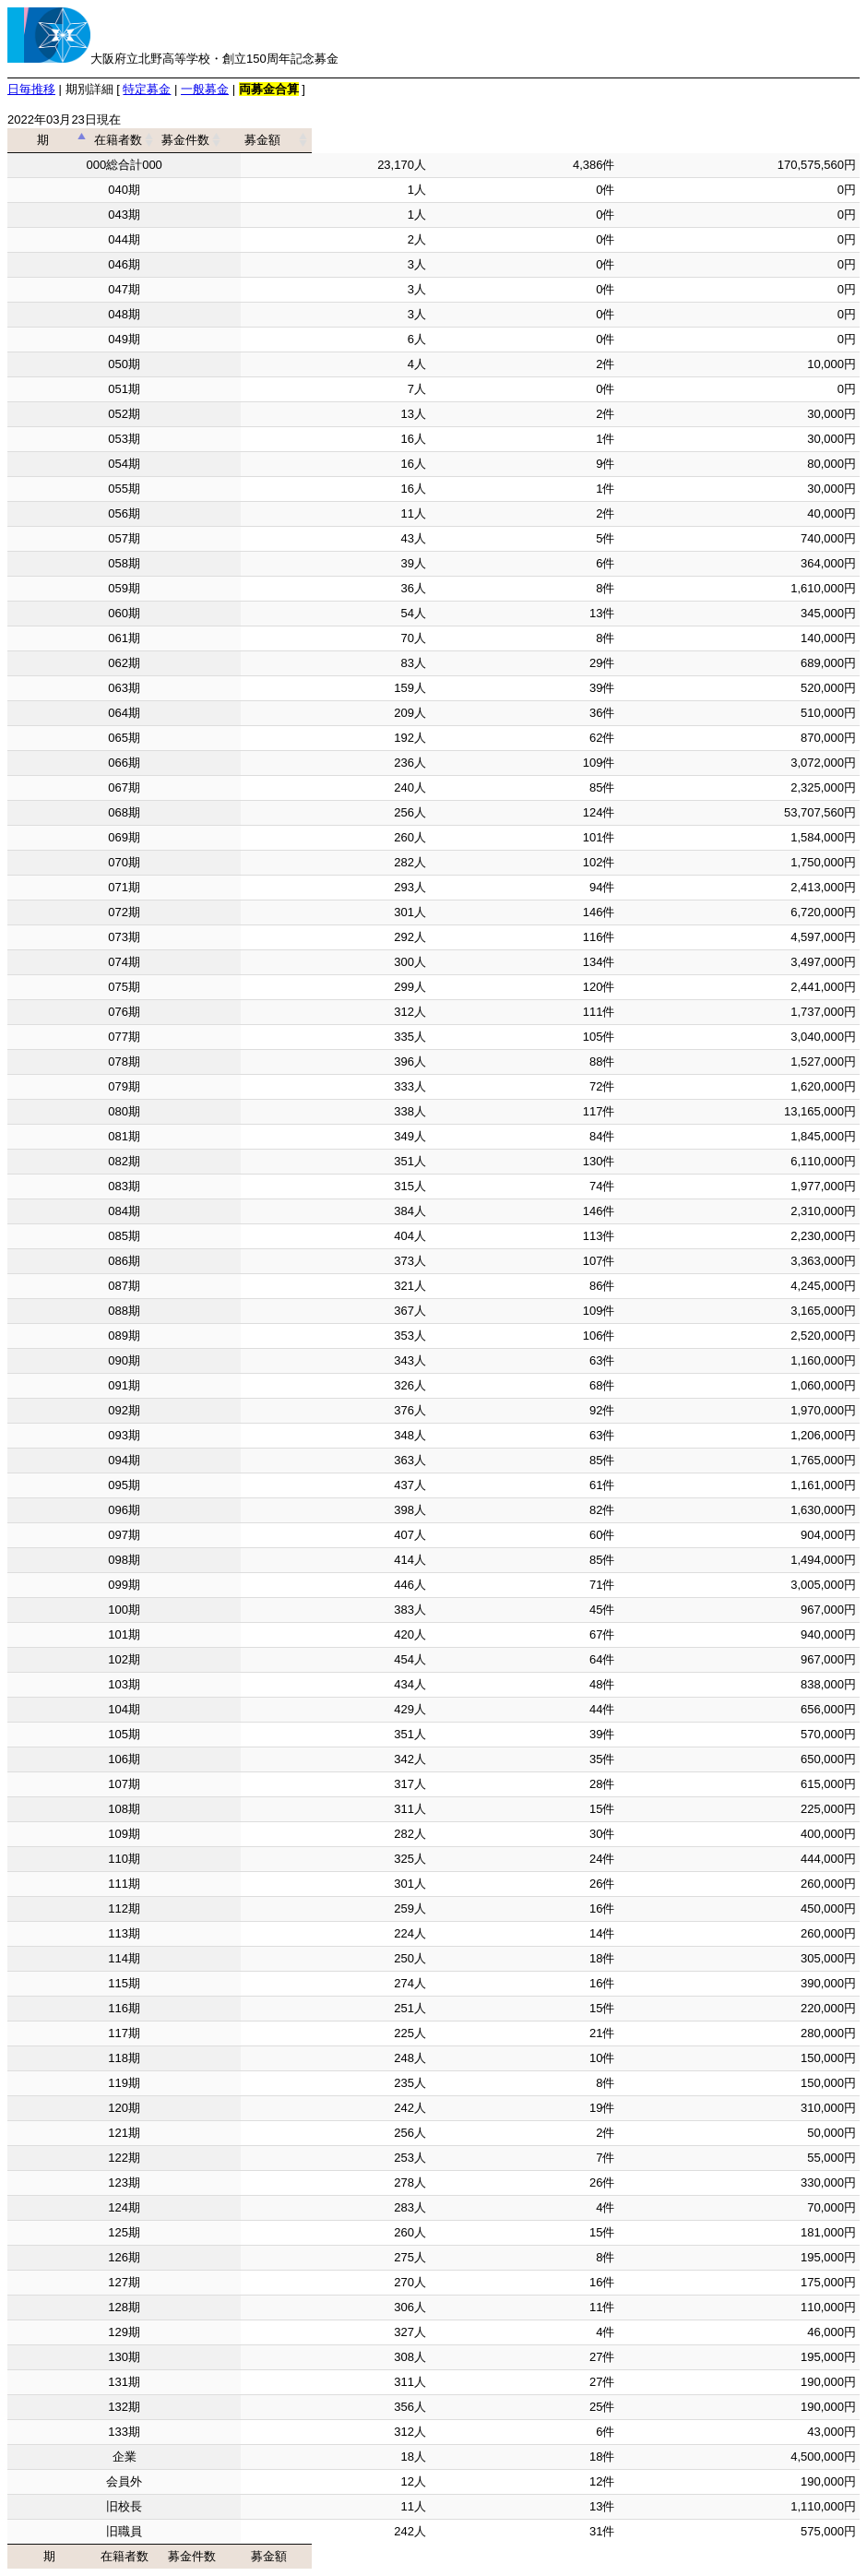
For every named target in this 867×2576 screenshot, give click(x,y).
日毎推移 (31, 89)
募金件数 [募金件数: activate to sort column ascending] (518, 140)
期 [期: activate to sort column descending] (119, 140)
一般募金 (205, 89)
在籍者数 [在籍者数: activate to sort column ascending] (329, 140)
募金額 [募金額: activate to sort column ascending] (733, 140)
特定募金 (147, 89)
